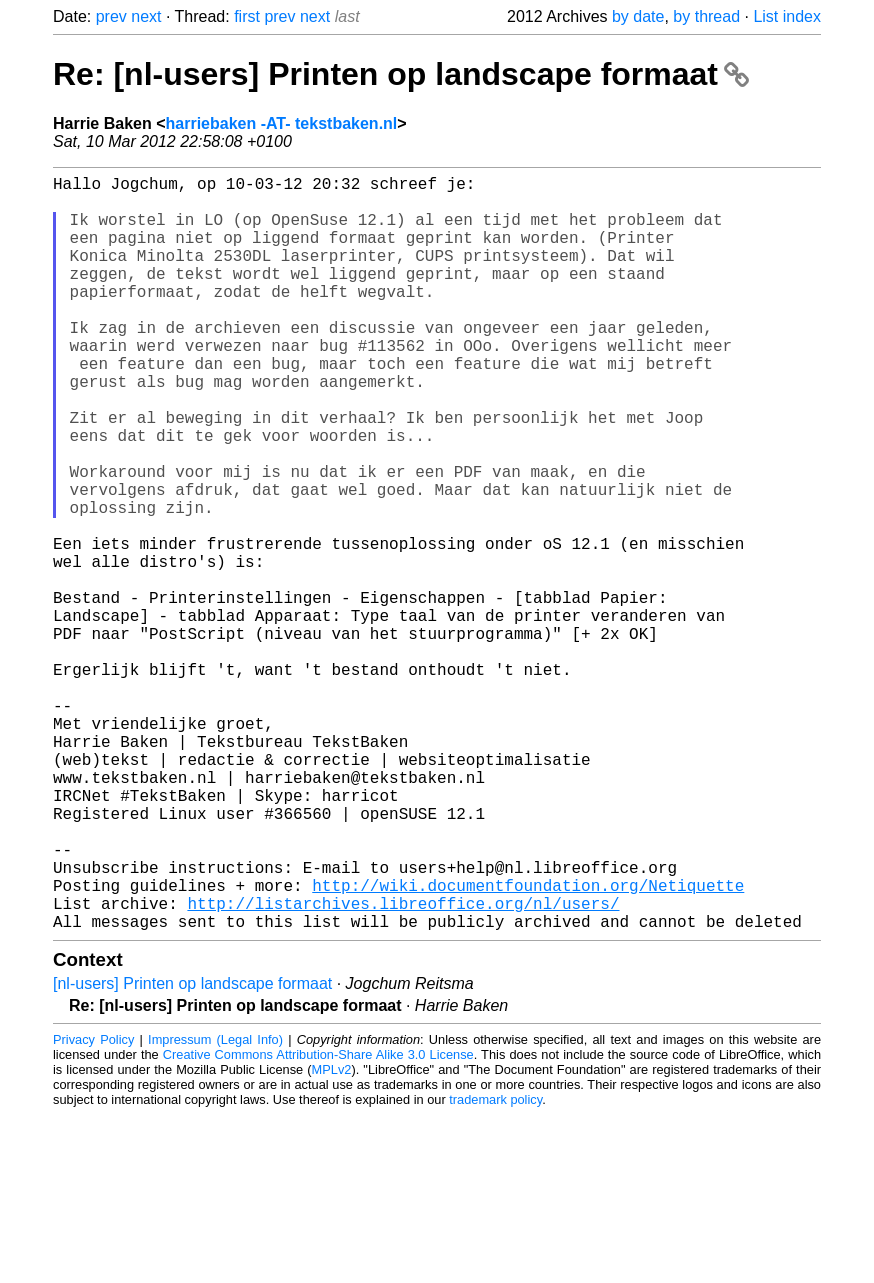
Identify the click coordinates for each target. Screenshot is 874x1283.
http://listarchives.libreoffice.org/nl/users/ (403, 1067)
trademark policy (495, 1267)
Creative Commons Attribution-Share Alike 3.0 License (318, 1222)
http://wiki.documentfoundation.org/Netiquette (528, 1045)
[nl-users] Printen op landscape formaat (192, 1151)
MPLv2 (332, 1237)
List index (787, 16)
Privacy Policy (93, 1207)
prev (111, 16)
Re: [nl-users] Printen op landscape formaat (401, 74)
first (247, 16)
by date (638, 16)
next (146, 16)
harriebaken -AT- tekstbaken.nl (282, 123)
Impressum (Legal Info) (215, 1207)
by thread (706, 16)
